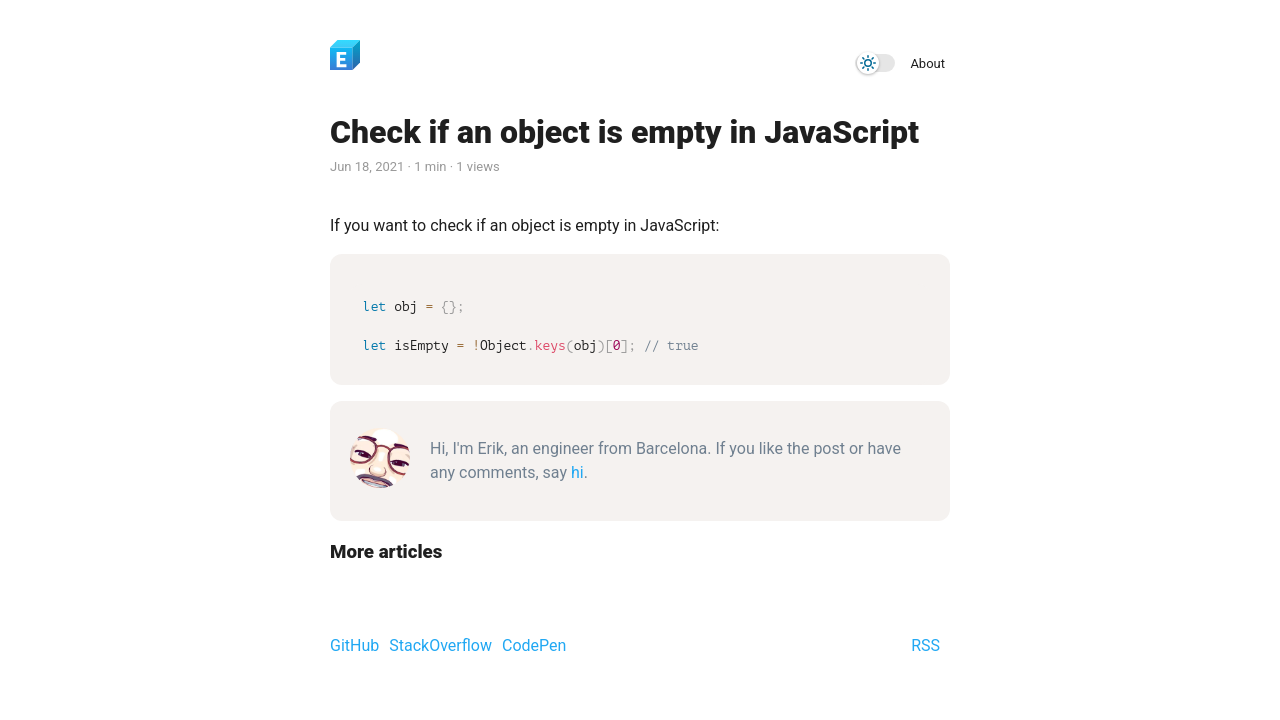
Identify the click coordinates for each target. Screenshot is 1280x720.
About (927, 63)
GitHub (354, 645)
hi (577, 472)
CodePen (534, 645)
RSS (925, 645)
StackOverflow (440, 645)
